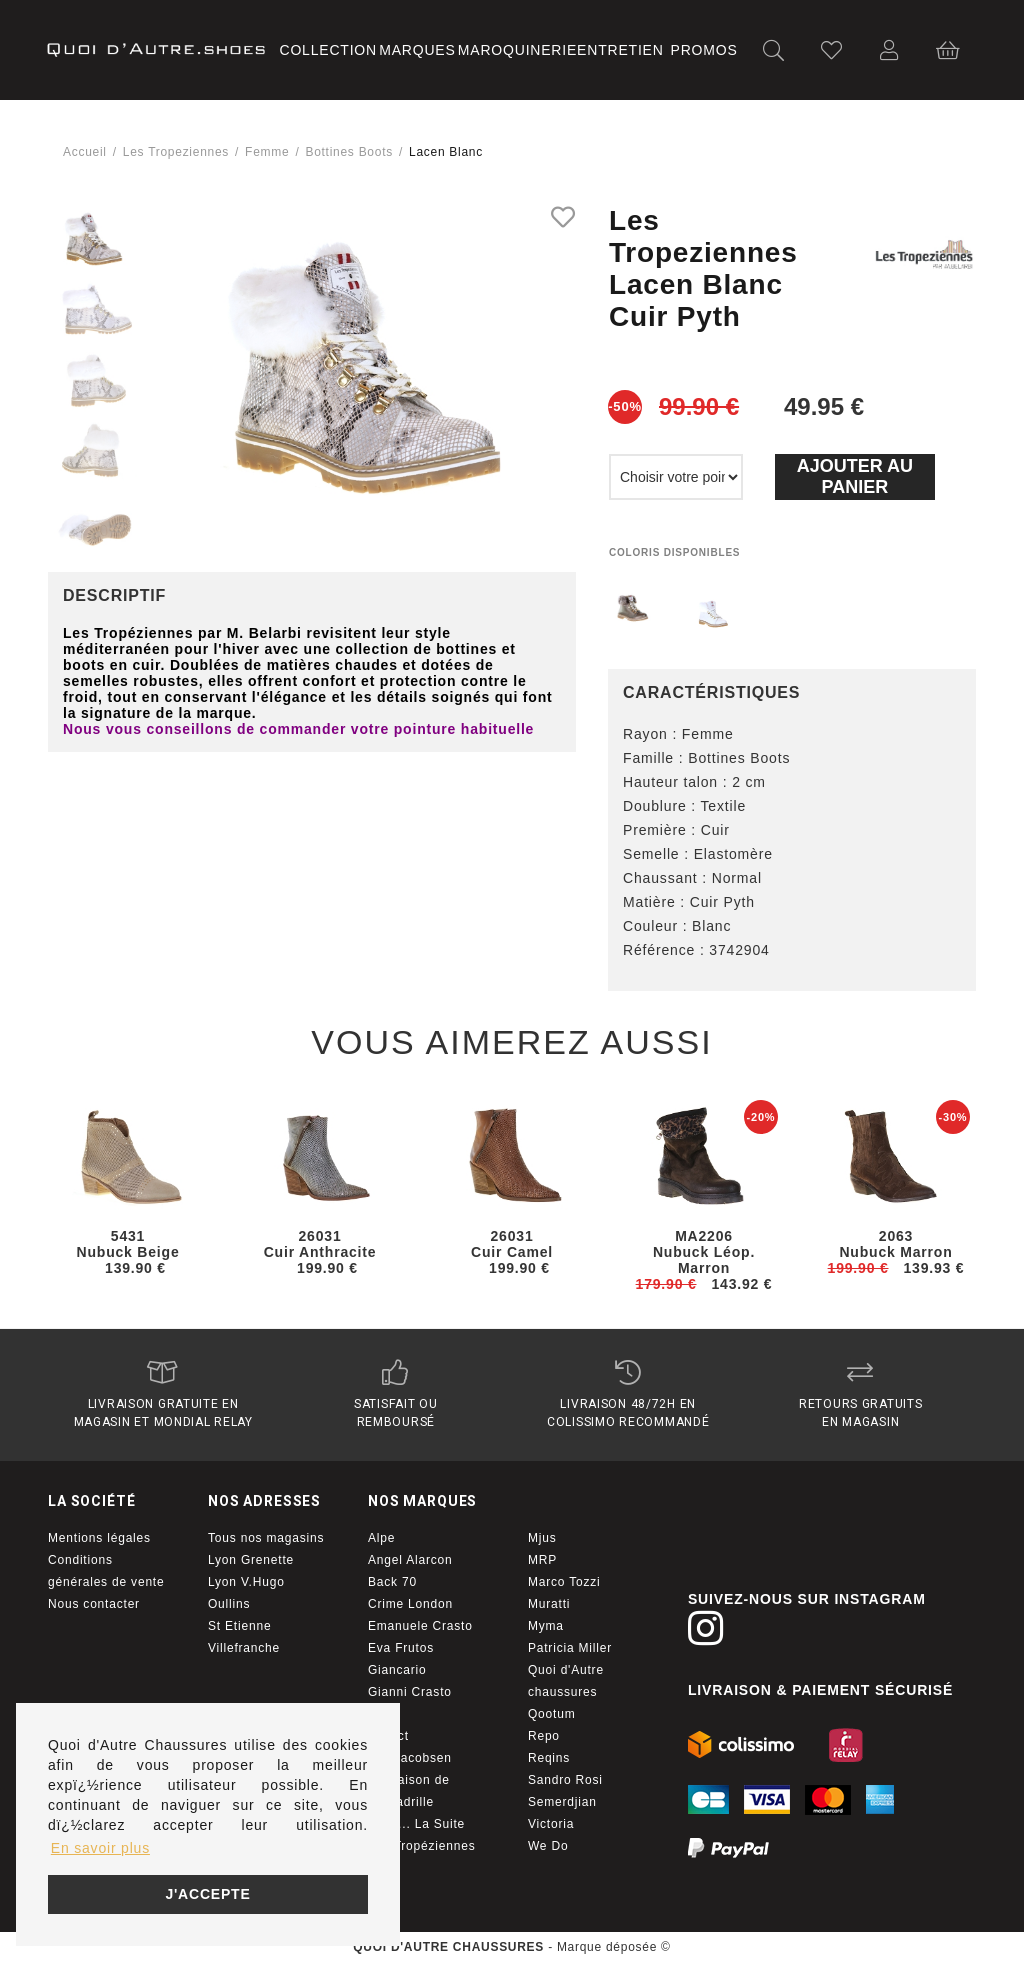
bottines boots (348, 152)
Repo (544, 1736)
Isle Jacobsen (410, 1758)
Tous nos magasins (266, 1538)
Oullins (229, 1604)
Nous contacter (94, 1604)
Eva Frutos (401, 1648)
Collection (328, 50)
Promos (704, 50)
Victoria (551, 1824)
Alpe (381, 1538)
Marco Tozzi (564, 1582)
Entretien (620, 50)
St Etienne (239, 1626)
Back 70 (392, 1582)
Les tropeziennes (176, 152)
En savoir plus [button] (100, 1848)
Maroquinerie (517, 50)
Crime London (410, 1604)
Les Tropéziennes (422, 1846)
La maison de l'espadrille (409, 1791)
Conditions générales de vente (106, 1571)
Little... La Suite (416, 1824)
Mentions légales (99, 1538)
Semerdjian (562, 1802)
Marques (417, 50)
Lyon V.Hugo (246, 1582)
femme (267, 152)
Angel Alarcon (410, 1560)
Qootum (552, 1714)
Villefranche (244, 1648)
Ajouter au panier (855, 476)
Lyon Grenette (251, 1560)
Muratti (549, 1604)
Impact (388, 1736)
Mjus (542, 1538)
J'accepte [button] (207, 1894)
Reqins (549, 1758)
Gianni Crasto (410, 1692)
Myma (546, 1626)
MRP (542, 1560)
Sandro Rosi (565, 1780)
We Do (548, 1846)
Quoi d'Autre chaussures (566, 1681)
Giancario (397, 1670)
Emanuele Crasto (420, 1626)
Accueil (85, 152)
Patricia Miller (570, 1648)
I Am (381, 1714)
